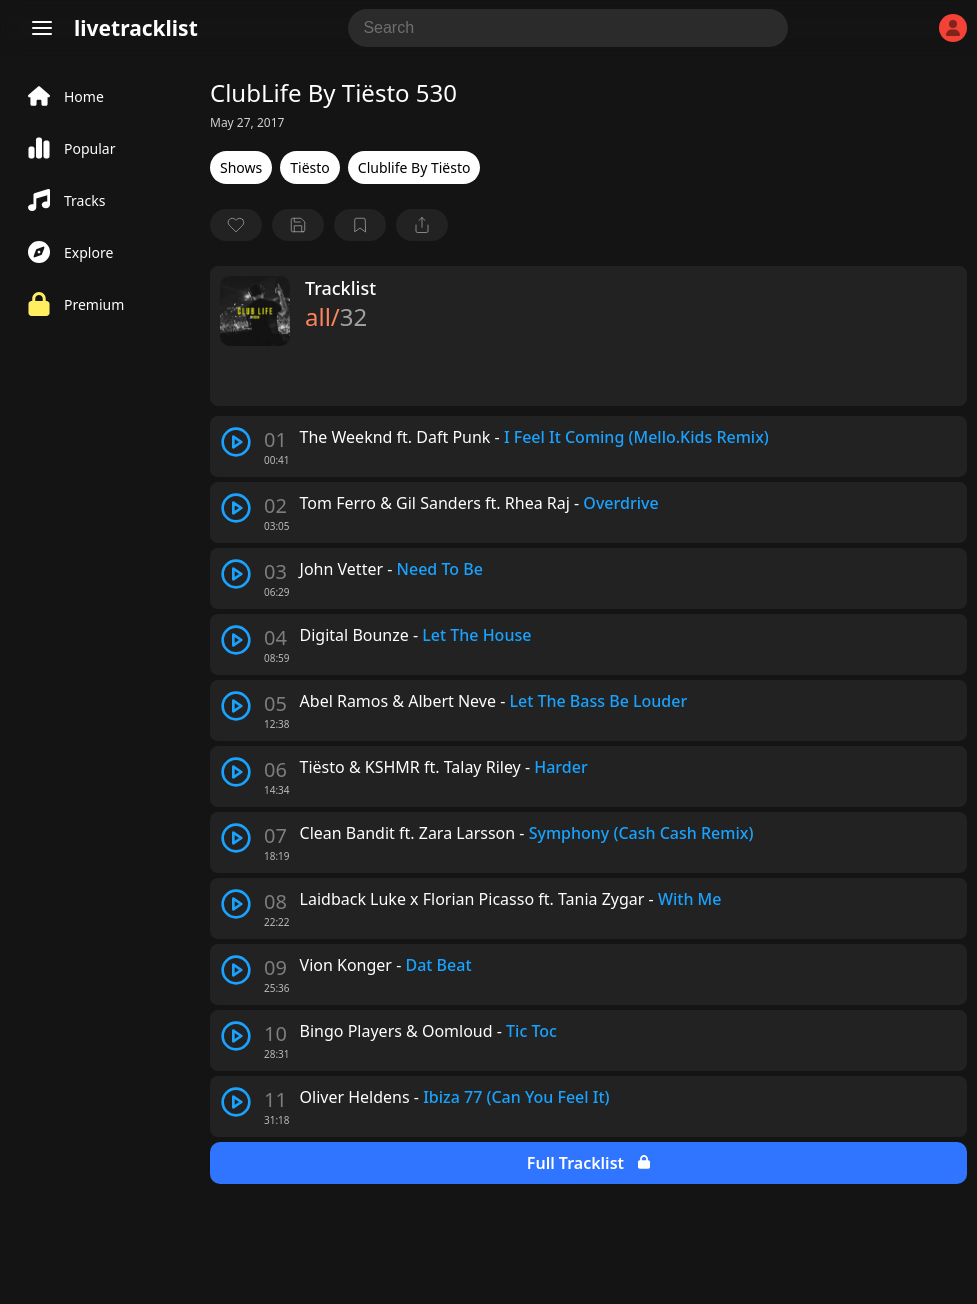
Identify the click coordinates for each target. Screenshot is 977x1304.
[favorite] (236, 225)
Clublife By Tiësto (414, 167)
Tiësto (310, 167)
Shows (241, 167)
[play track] (236, 442)
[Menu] (42, 28)
